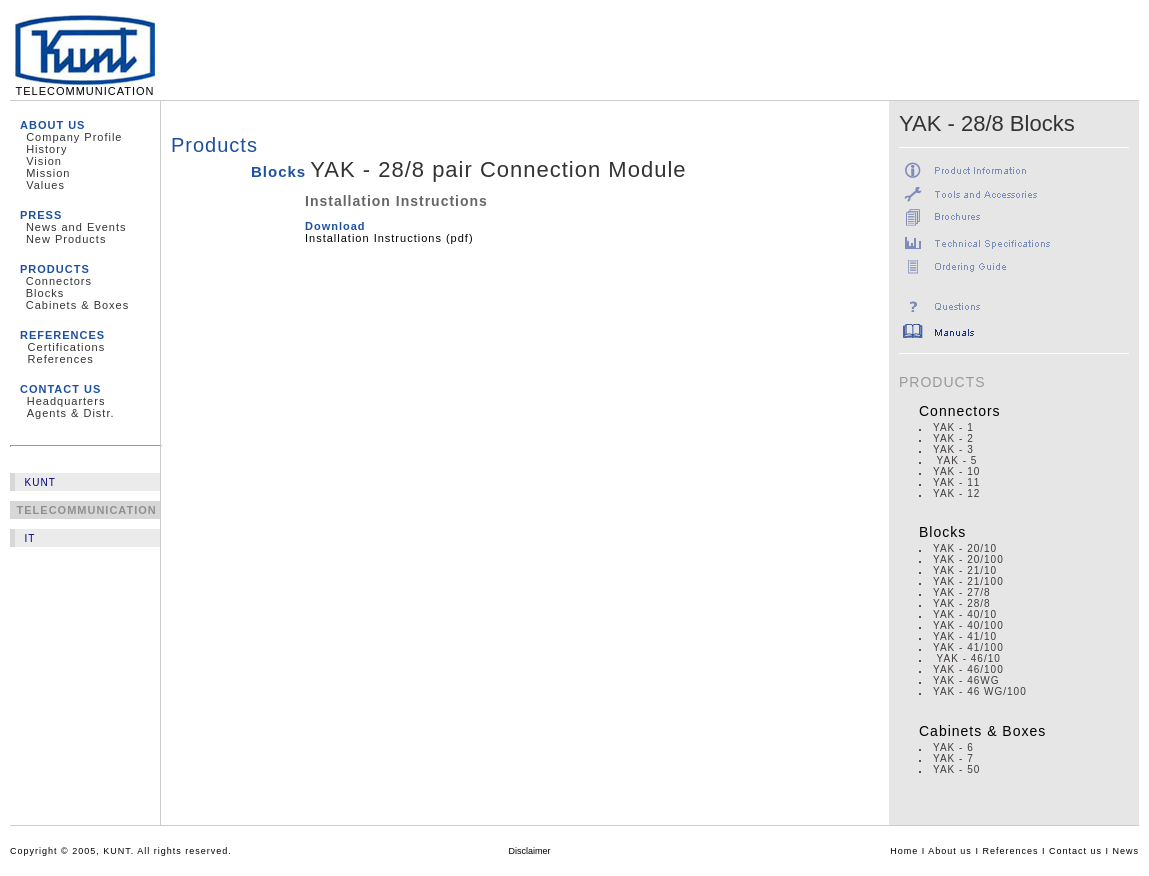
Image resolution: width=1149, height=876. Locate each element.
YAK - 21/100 (968, 581)
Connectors (59, 281)
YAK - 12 (956, 493)
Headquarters (66, 401)
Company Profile (74, 137)
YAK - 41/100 (968, 647)
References (61, 359)
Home (904, 851)
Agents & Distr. (71, 413)
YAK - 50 (956, 769)
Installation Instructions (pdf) (389, 238)
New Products (66, 239)
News (1125, 851)
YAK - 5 (955, 460)
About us (950, 851)
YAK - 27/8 (962, 592)
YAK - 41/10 (965, 636)
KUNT (40, 482)
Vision (44, 161)
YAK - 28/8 (962, 603)
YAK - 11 (956, 482)
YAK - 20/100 (968, 559)
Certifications (67, 347)
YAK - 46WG (966, 680)
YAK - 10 (956, 471)
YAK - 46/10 (969, 658)
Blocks (45, 293)
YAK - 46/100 (968, 669)
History (46, 149)
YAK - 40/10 (965, 614)
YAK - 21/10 (965, 570)
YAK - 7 (953, 758)
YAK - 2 (953, 438)
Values (45, 185)
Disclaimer (530, 851)
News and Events (76, 227)
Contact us (1075, 851)
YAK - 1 (953, 427)
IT (30, 538)
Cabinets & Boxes (77, 305)
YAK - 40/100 (968, 625)
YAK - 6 (953, 747)
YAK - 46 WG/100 (980, 691)
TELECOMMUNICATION (85, 86)
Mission (48, 173)
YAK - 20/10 (965, 548)
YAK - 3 (953, 449)
